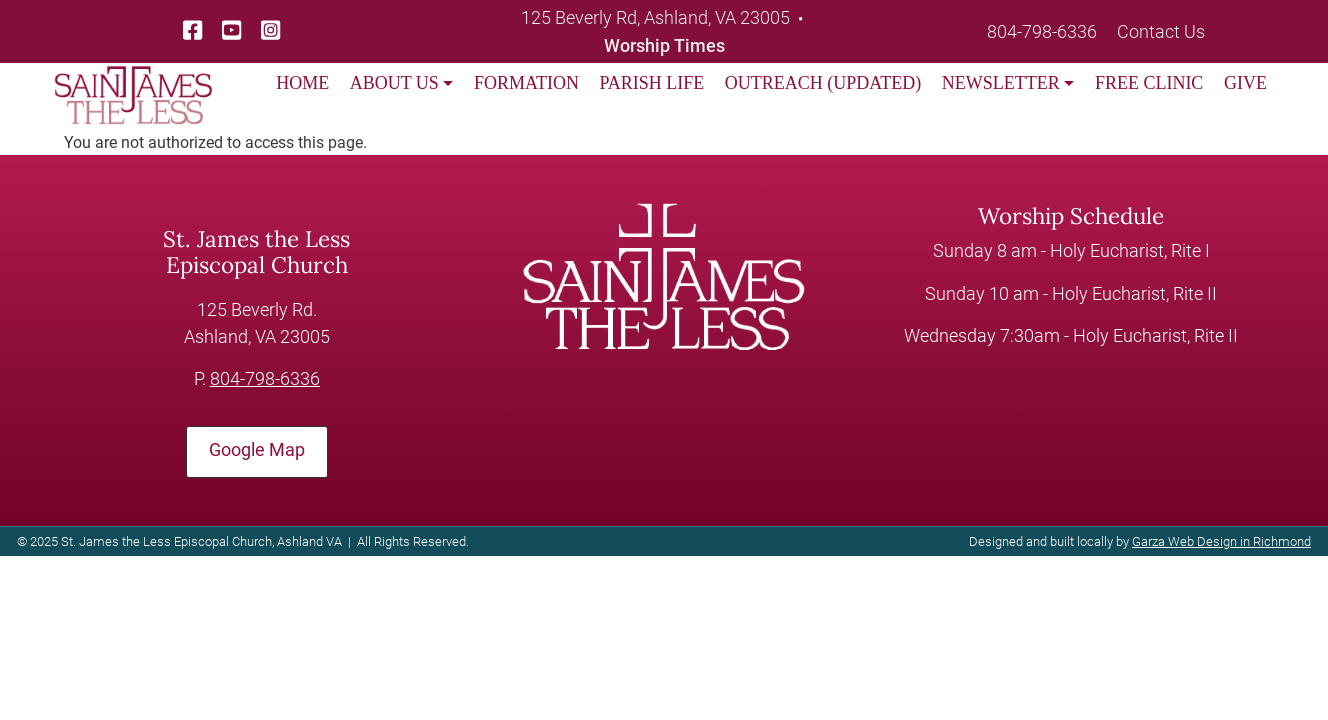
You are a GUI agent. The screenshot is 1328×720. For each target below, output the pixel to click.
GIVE (1245, 83)
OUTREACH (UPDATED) (823, 83)
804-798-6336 (1042, 31)
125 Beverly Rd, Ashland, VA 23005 (655, 17)
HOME (302, 83)
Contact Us (1161, 31)
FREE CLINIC (1149, 83)
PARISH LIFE (651, 83)
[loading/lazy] (133, 82)
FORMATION (526, 83)
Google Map (257, 450)
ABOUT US (394, 83)
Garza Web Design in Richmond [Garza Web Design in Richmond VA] (1221, 541)
